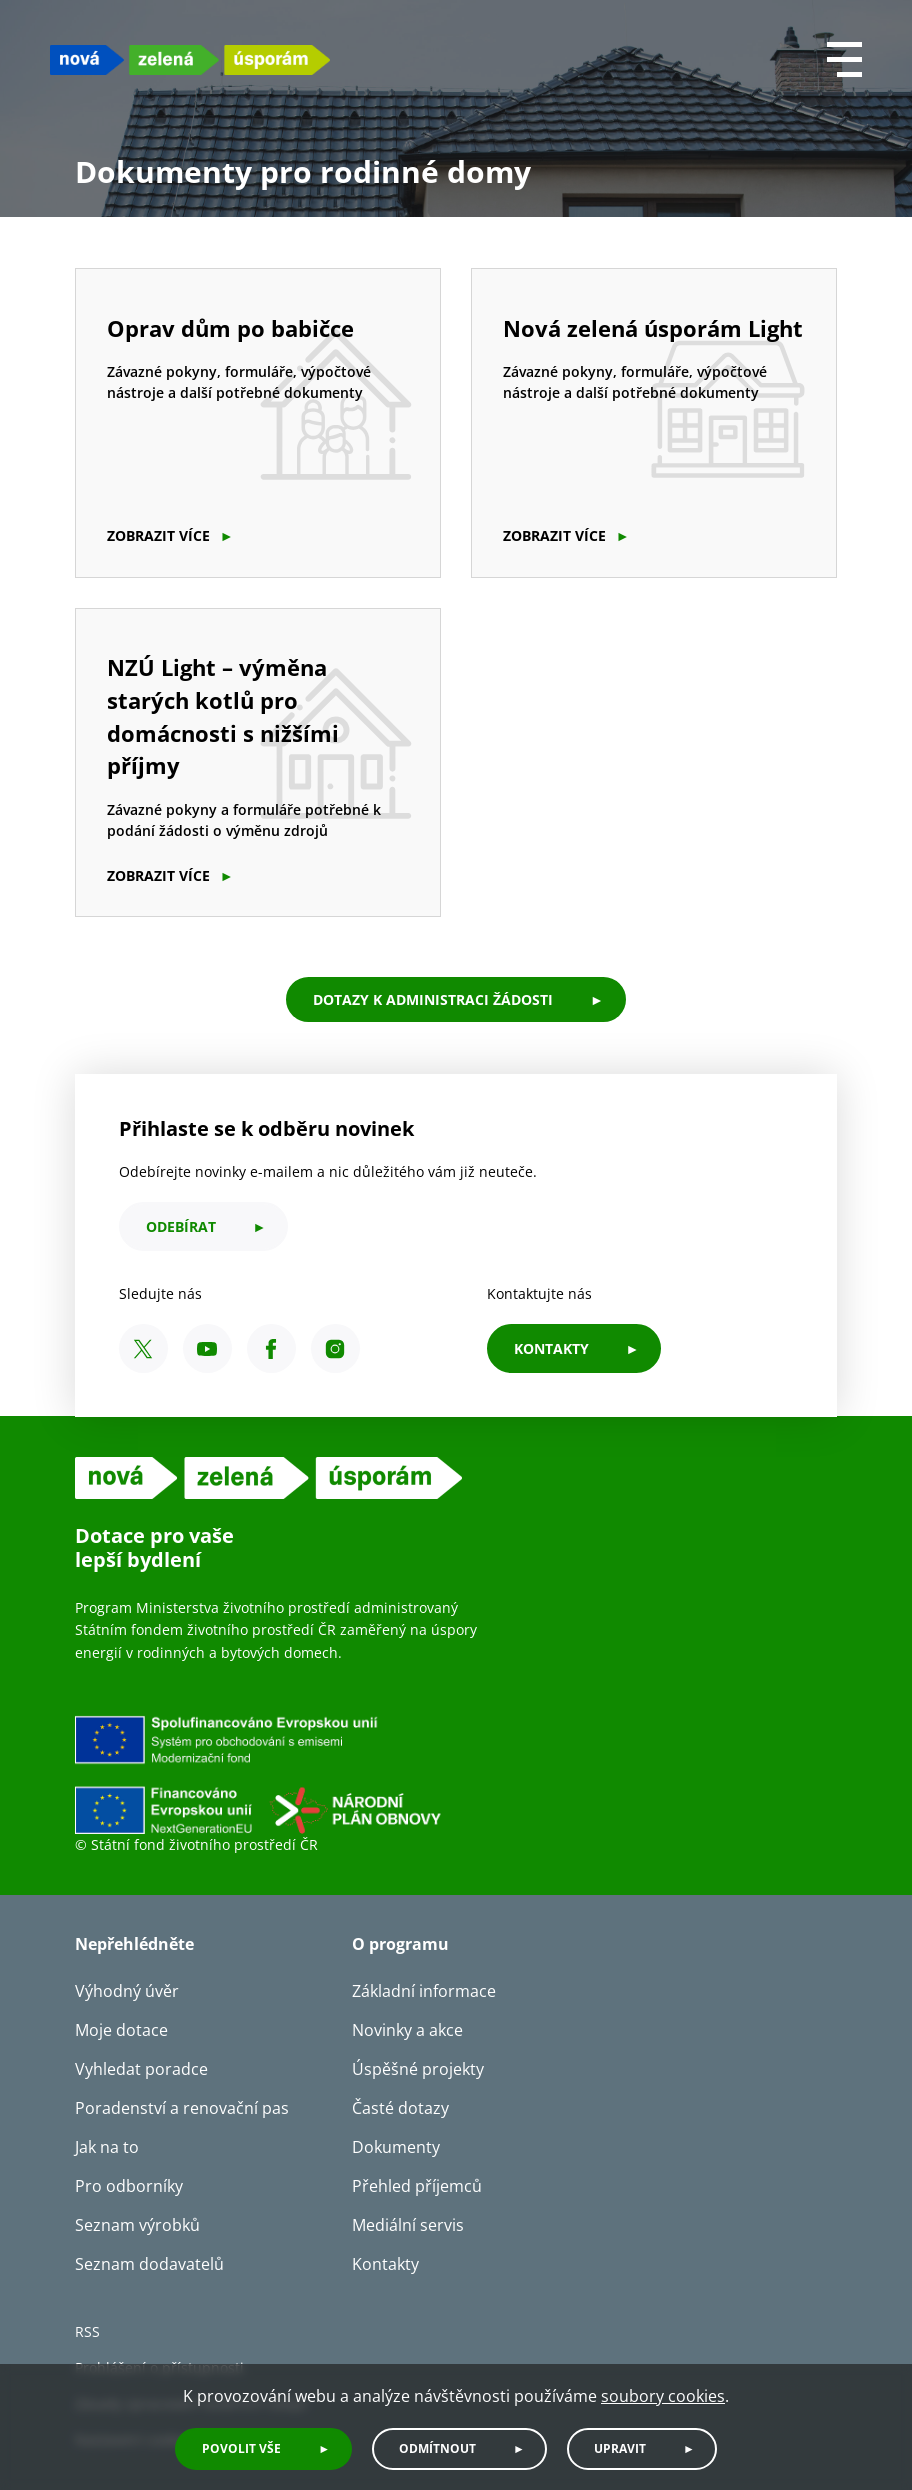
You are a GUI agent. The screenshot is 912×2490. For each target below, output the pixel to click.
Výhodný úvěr (127, 1991)
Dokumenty (396, 2147)
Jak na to (107, 2147)
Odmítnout (437, 2448)
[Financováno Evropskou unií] (350, 1774)
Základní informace (424, 1991)
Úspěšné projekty (418, 2069)
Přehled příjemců (417, 2186)
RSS (87, 2331)
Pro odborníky (129, 2186)
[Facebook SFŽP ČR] (271, 1348)
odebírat (181, 1226)
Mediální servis (408, 2225)
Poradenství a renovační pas (182, 2108)
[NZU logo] (190, 59)
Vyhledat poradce (141, 2069)
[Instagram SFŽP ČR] (335, 1348)
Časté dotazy (400, 2108)
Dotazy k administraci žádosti (433, 999)
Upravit (620, 2448)
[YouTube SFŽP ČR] (207, 1348)
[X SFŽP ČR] (143, 1348)
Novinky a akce (407, 2030)
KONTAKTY (551, 1348)
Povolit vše (241, 2448)
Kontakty (385, 2264)
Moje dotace (121, 2030)
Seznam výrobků (137, 2225)
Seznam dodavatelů (149, 2264)
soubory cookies (663, 2396)
